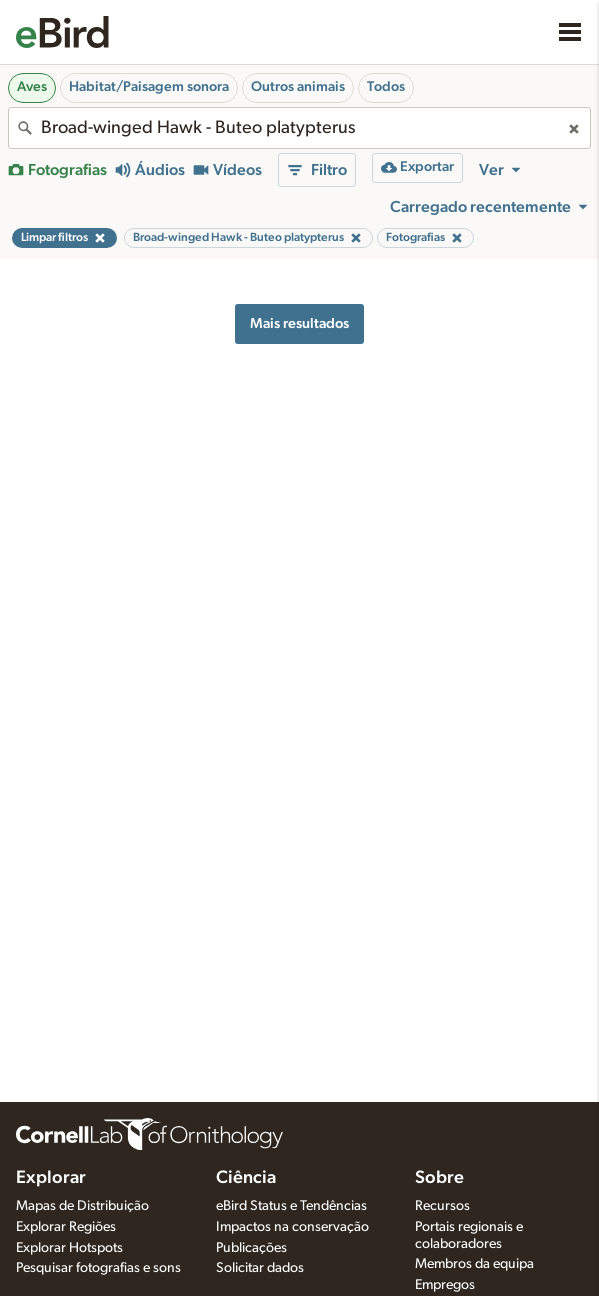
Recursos (442, 1206)
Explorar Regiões (66, 1227)
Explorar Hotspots (69, 1248)
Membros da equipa (474, 1264)
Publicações (251, 1248)
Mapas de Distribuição (82, 1206)
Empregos (445, 1285)
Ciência (246, 1178)
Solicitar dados (260, 1268)
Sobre (439, 1178)
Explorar (51, 1178)
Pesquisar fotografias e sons (98, 1268)
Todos (386, 87)
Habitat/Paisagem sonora (149, 87)
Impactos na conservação (292, 1227)
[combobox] (299, 128)
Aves (32, 87)
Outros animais (298, 87)
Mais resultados (299, 323)
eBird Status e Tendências (291, 1206)
